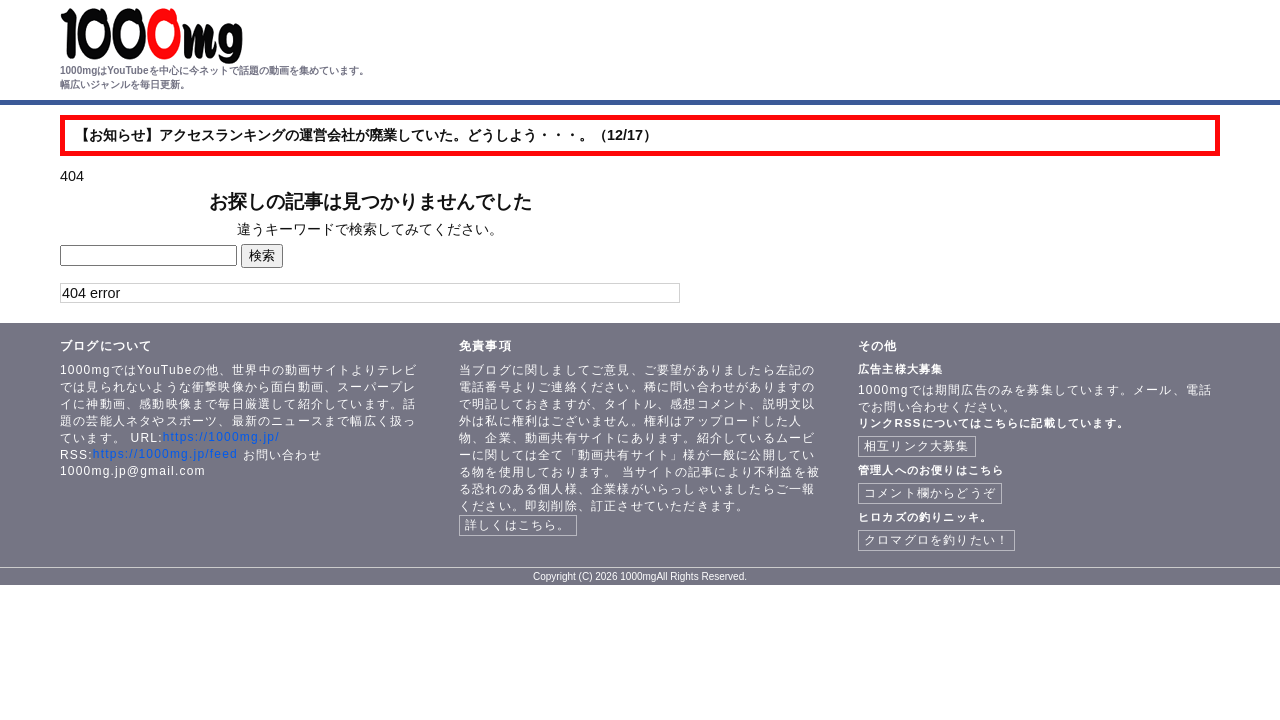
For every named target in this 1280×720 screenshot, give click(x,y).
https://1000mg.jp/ (221, 437)
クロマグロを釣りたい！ (936, 540)
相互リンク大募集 (917, 446)
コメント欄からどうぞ (930, 493)
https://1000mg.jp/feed (165, 454)
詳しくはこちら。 (518, 525)
